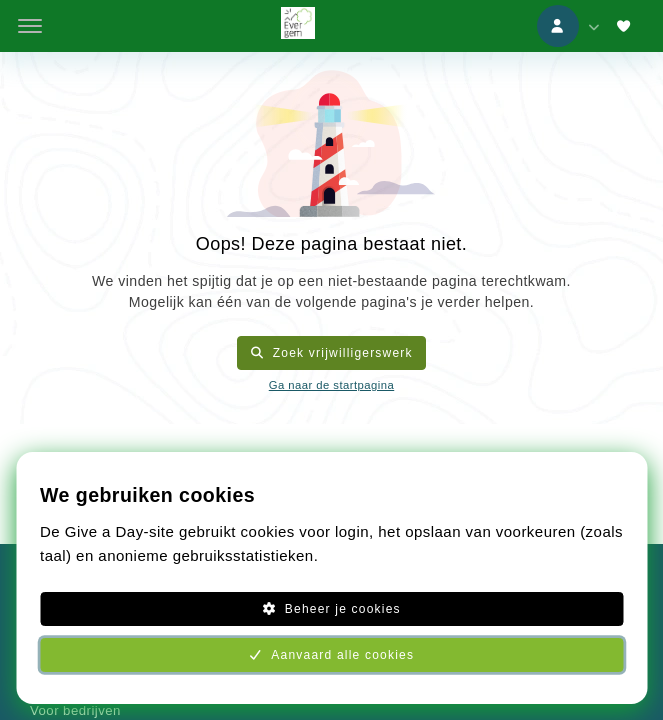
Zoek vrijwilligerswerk (331, 353)
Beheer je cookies (331, 609)
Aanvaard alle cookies (331, 655)
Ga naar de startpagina (331, 385)
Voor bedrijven (75, 710)
